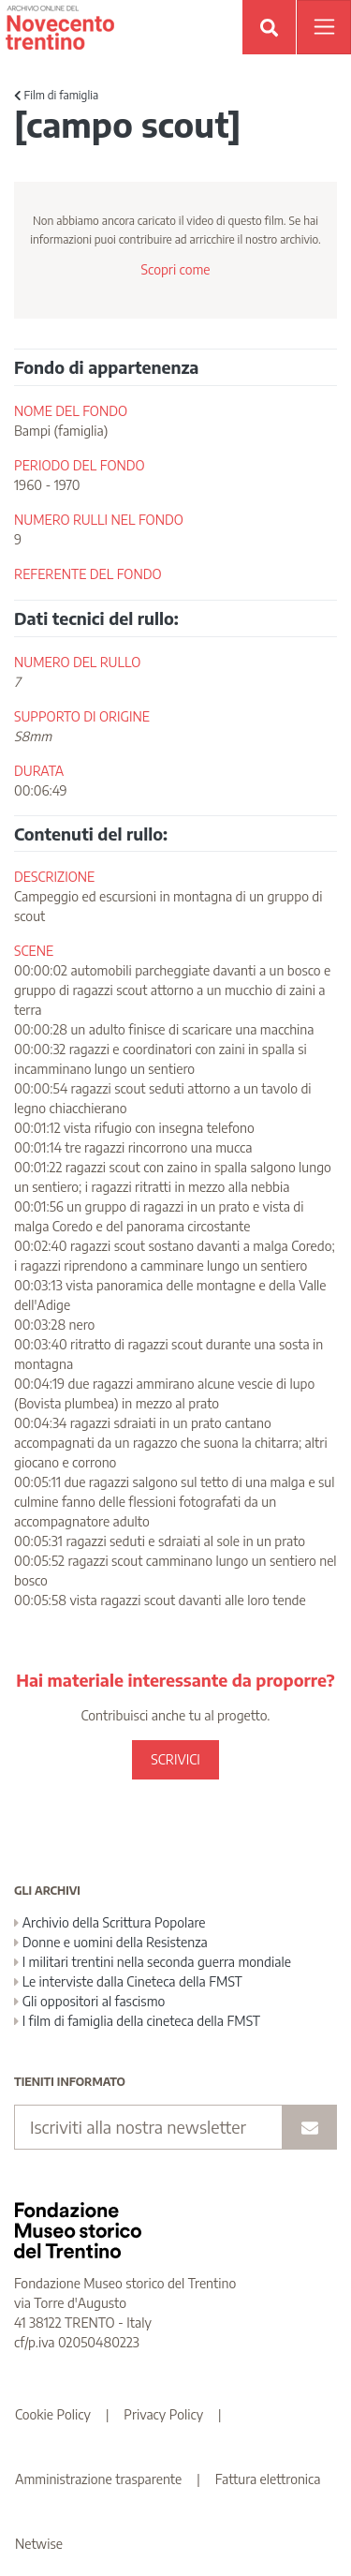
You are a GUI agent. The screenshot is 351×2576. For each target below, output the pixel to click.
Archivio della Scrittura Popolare (110, 1922)
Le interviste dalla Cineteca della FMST (128, 1981)
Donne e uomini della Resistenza (111, 1942)
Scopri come (175, 269)
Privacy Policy (163, 2414)
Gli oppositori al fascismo (89, 2001)
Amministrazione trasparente (98, 2479)
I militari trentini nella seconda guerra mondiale (152, 1962)
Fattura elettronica (268, 2479)
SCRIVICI (175, 1759)
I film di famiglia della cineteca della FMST (137, 2021)
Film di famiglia (56, 95)
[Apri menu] (324, 27)
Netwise (39, 2544)
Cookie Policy (53, 2414)
